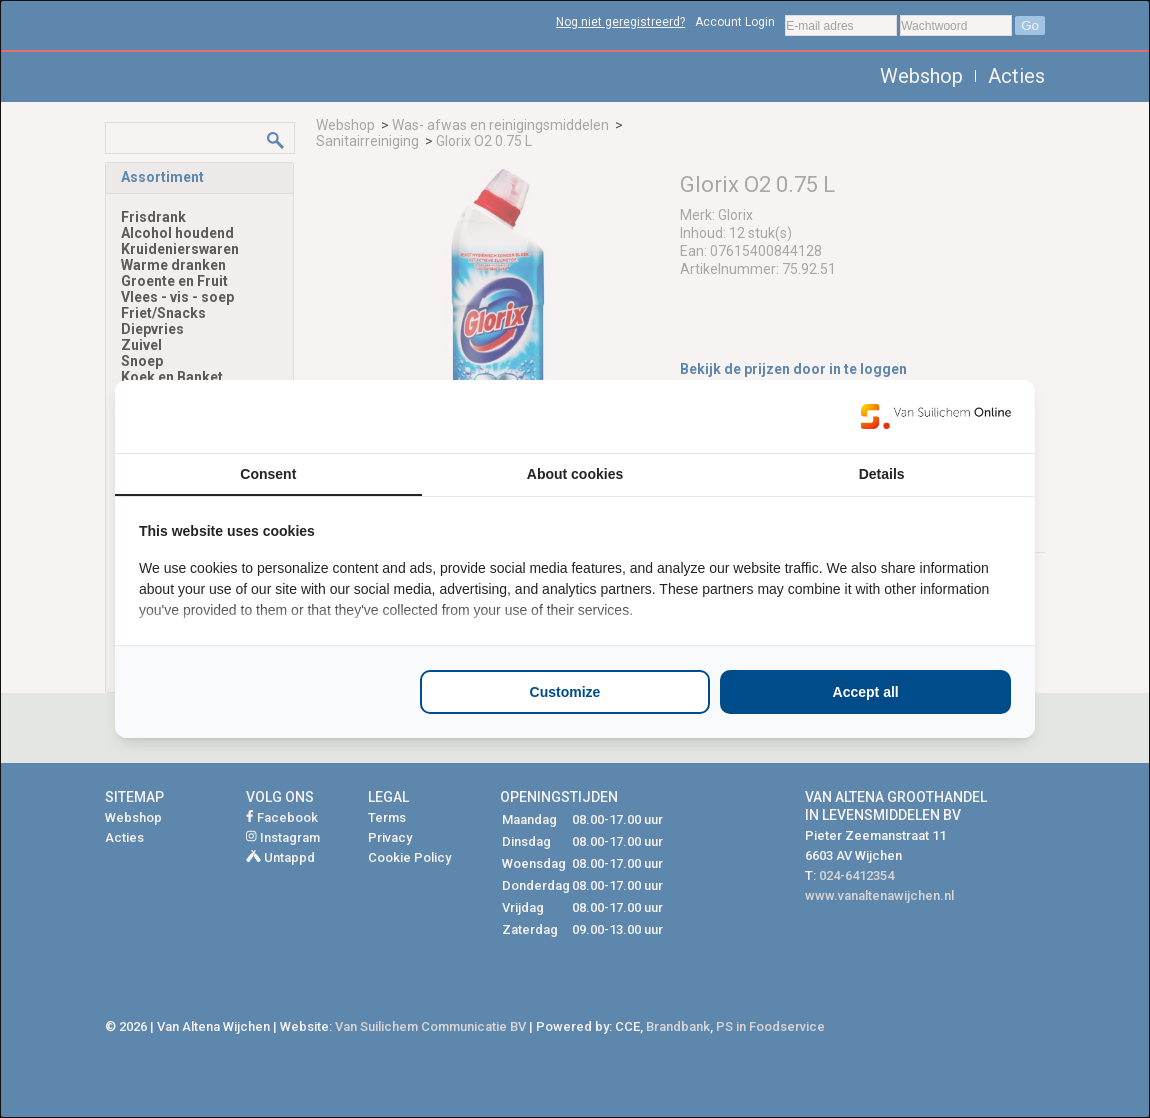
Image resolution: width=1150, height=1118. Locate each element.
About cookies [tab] (575, 474)
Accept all (866, 692)
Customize (565, 692)
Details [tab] (882, 474)
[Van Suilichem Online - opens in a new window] (936, 416)
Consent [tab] (268, 474)
